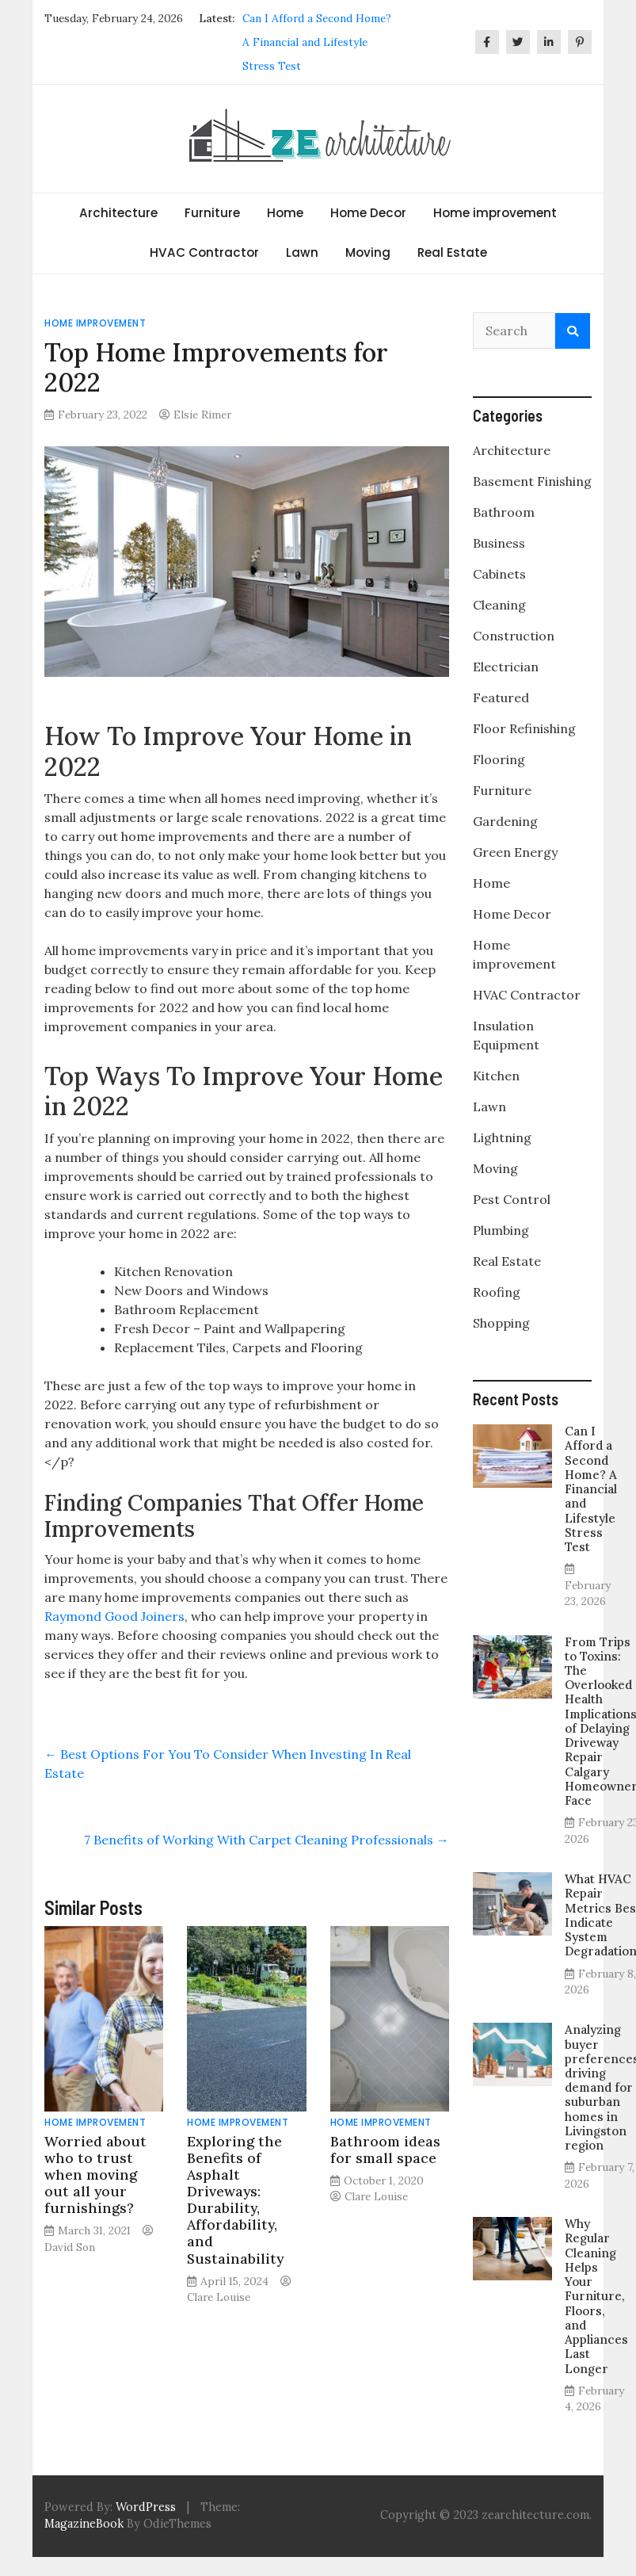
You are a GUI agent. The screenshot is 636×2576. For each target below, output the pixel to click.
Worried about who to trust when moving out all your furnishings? (95, 2174)
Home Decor (368, 212)
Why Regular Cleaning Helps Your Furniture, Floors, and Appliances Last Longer (596, 2295)
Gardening (505, 821)
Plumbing (501, 1230)
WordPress (146, 2507)
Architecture (118, 212)
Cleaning (499, 605)
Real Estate (452, 252)
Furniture (212, 212)
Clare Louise (218, 2297)
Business (499, 543)
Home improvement (495, 212)
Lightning (502, 1137)
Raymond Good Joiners (114, 1616)
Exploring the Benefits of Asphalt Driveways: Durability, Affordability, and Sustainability (235, 2200)
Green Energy (515, 852)
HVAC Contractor (204, 252)
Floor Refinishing (524, 728)
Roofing (496, 1292)
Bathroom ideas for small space (385, 2149)
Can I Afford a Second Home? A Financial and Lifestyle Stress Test (316, 42)
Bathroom (504, 512)
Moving (367, 252)
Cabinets (499, 574)
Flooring (499, 759)
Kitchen (496, 1076)
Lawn (302, 252)
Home (285, 212)
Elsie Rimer (202, 414)
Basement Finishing (532, 481)
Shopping (501, 1323)
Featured (501, 697)
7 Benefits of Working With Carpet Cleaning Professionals (266, 1840)
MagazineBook (84, 2524)
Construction (513, 636)
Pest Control (511, 1199)
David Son (69, 2247)
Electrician (506, 667)
